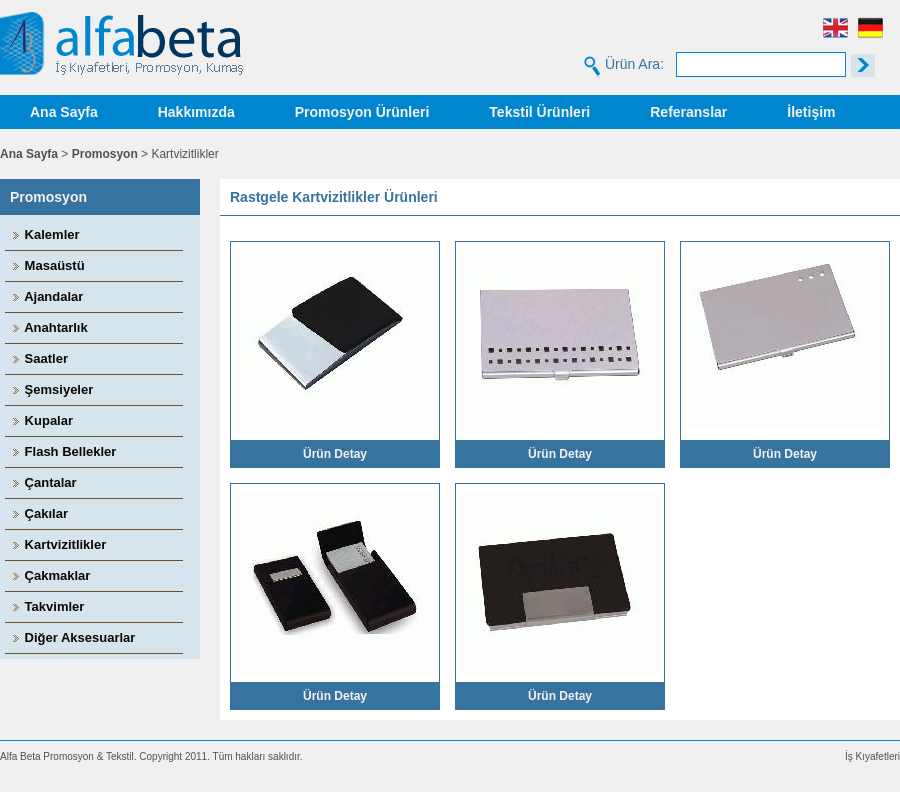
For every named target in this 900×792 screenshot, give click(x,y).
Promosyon (105, 154)
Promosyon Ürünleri (362, 112)
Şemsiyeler (51, 389)
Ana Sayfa (64, 112)
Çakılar (39, 513)
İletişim (811, 112)
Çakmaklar (50, 575)
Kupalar (41, 420)
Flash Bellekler (63, 451)
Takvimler (47, 606)
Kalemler (45, 234)
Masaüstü (47, 265)
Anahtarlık (49, 327)
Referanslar (688, 112)
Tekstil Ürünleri (539, 112)
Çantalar (43, 482)
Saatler (39, 358)
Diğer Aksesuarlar (72, 637)
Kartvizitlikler (58, 544)
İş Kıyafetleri (872, 756)
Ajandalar (46, 296)
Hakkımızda (196, 112)
